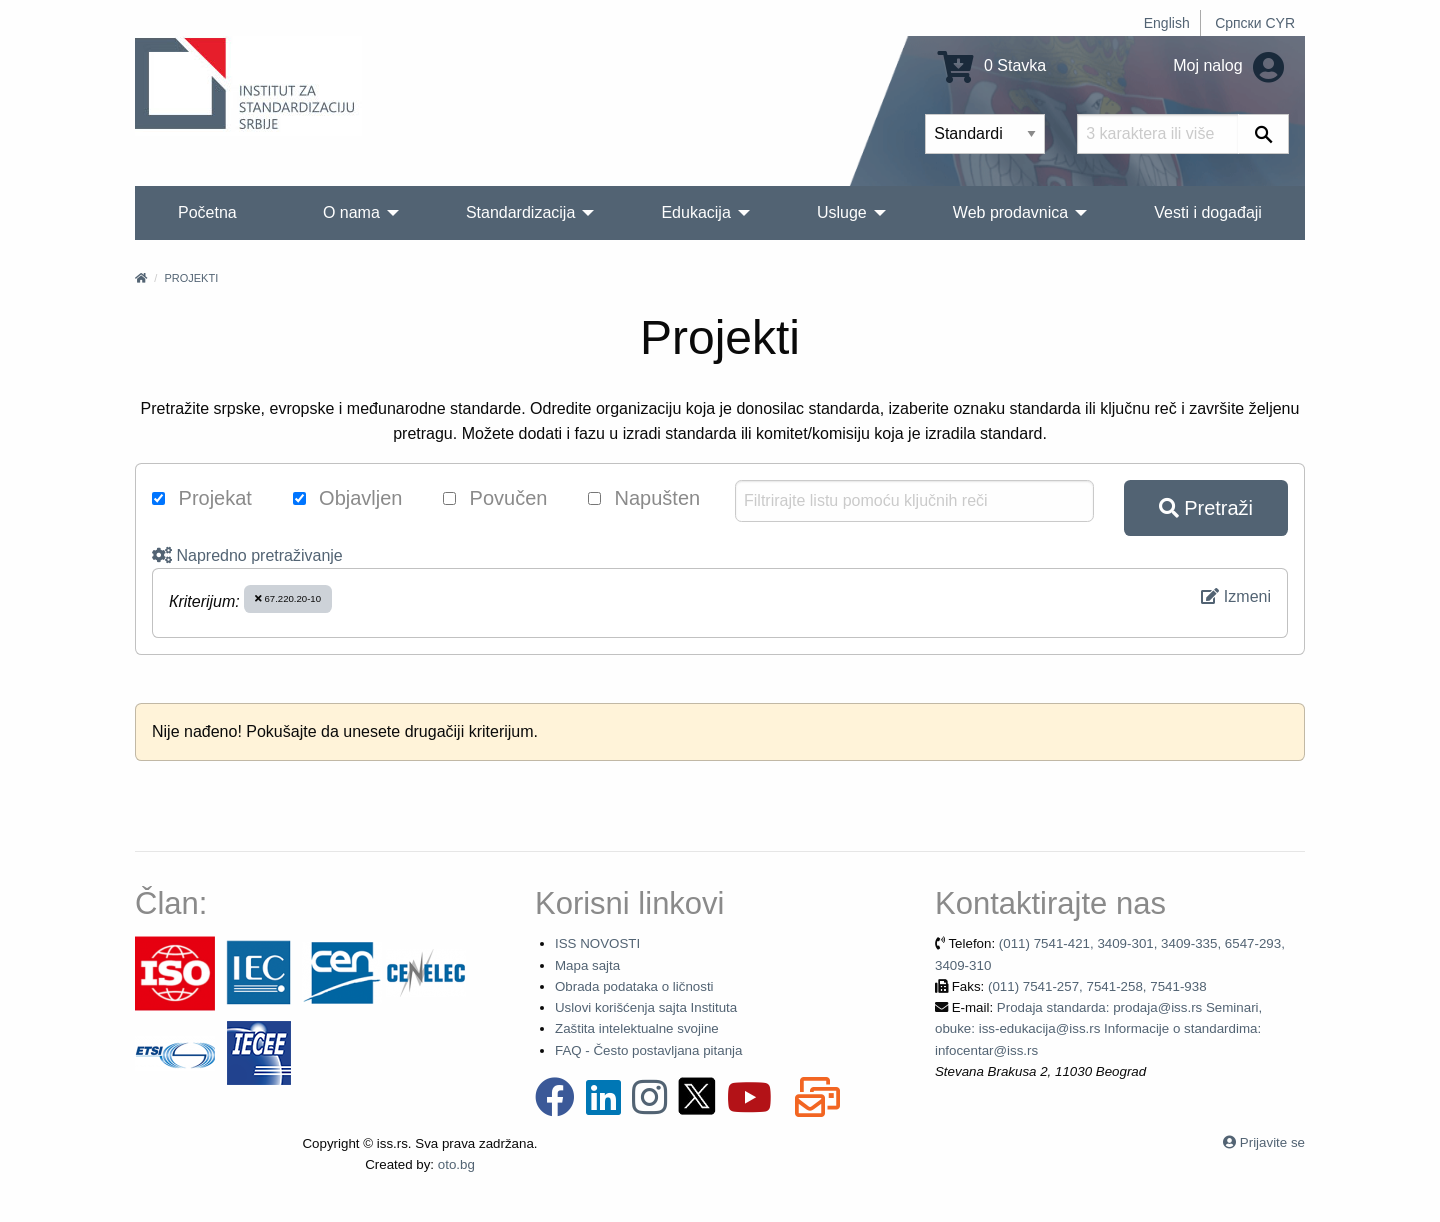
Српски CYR (1255, 23)
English (1167, 23)
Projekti (191, 278)
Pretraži (1206, 508)
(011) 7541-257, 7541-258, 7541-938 (1097, 986)
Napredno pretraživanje (247, 555)
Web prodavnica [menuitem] (1010, 212)
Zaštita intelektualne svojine (637, 1028)
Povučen (495, 498)
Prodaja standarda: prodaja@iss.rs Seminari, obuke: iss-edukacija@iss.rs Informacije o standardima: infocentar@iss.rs (1098, 1029)
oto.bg (456, 1164)
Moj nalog (1228, 65)
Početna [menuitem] (207, 212)
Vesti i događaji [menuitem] (1208, 212)
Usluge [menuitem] (842, 212)
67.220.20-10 (288, 598)
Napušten (644, 498)
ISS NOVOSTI (597, 943)
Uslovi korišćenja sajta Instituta (646, 1007)
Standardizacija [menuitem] (520, 212)
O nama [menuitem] (351, 212)
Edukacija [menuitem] (695, 212)
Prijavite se (1272, 1142)
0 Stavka (992, 65)
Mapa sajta (587, 965)
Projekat (202, 498)
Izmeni (1236, 596)
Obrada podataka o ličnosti (634, 986)
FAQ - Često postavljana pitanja (648, 1050)
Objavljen (348, 498)
